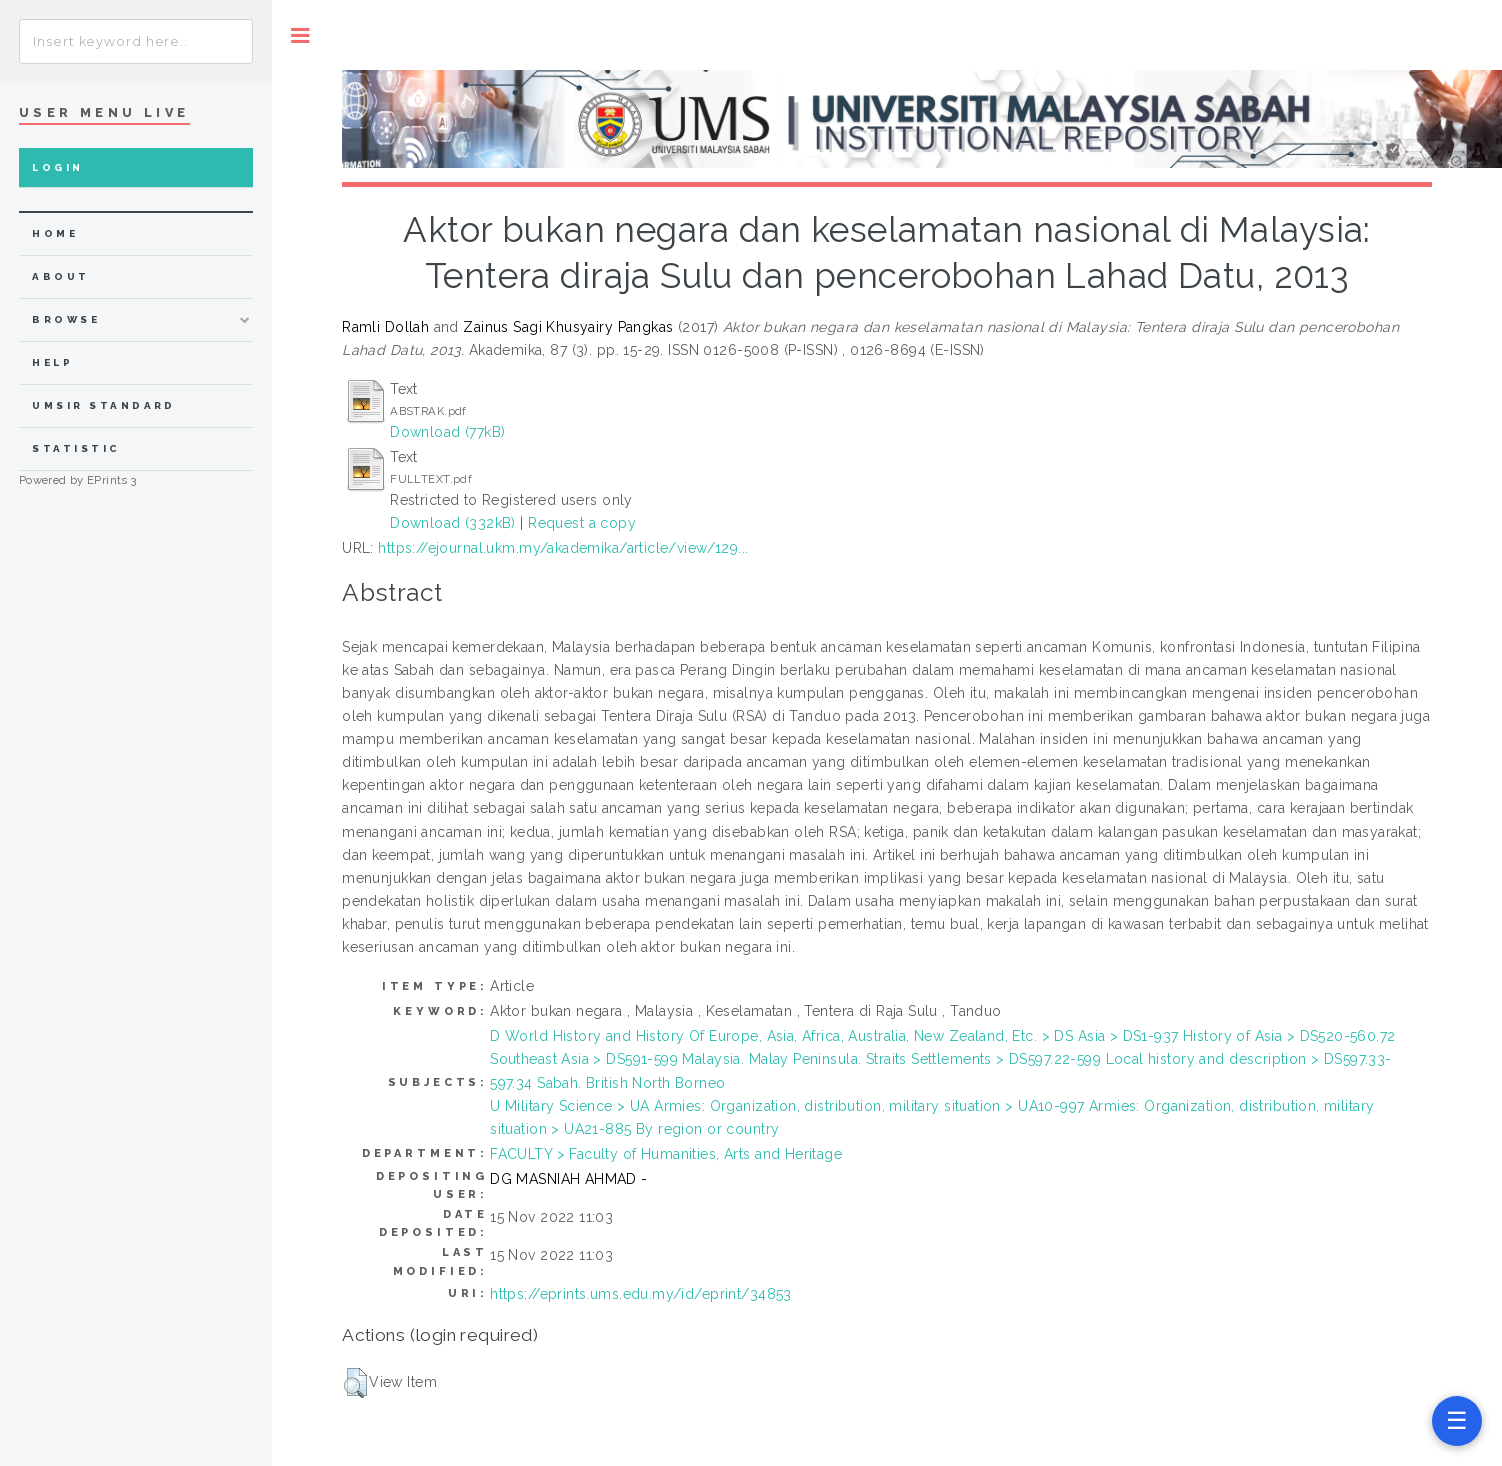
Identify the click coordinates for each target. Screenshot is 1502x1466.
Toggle (300, 35)
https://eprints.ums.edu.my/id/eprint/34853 (641, 1294)
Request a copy (582, 523)
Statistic (76, 448)
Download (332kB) (453, 523)
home (55, 233)
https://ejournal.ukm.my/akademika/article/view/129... (563, 548)
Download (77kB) (447, 432)
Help (52, 362)
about (60, 276)
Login (57, 167)
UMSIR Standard (104, 405)
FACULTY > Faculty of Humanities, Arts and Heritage (666, 1154)
